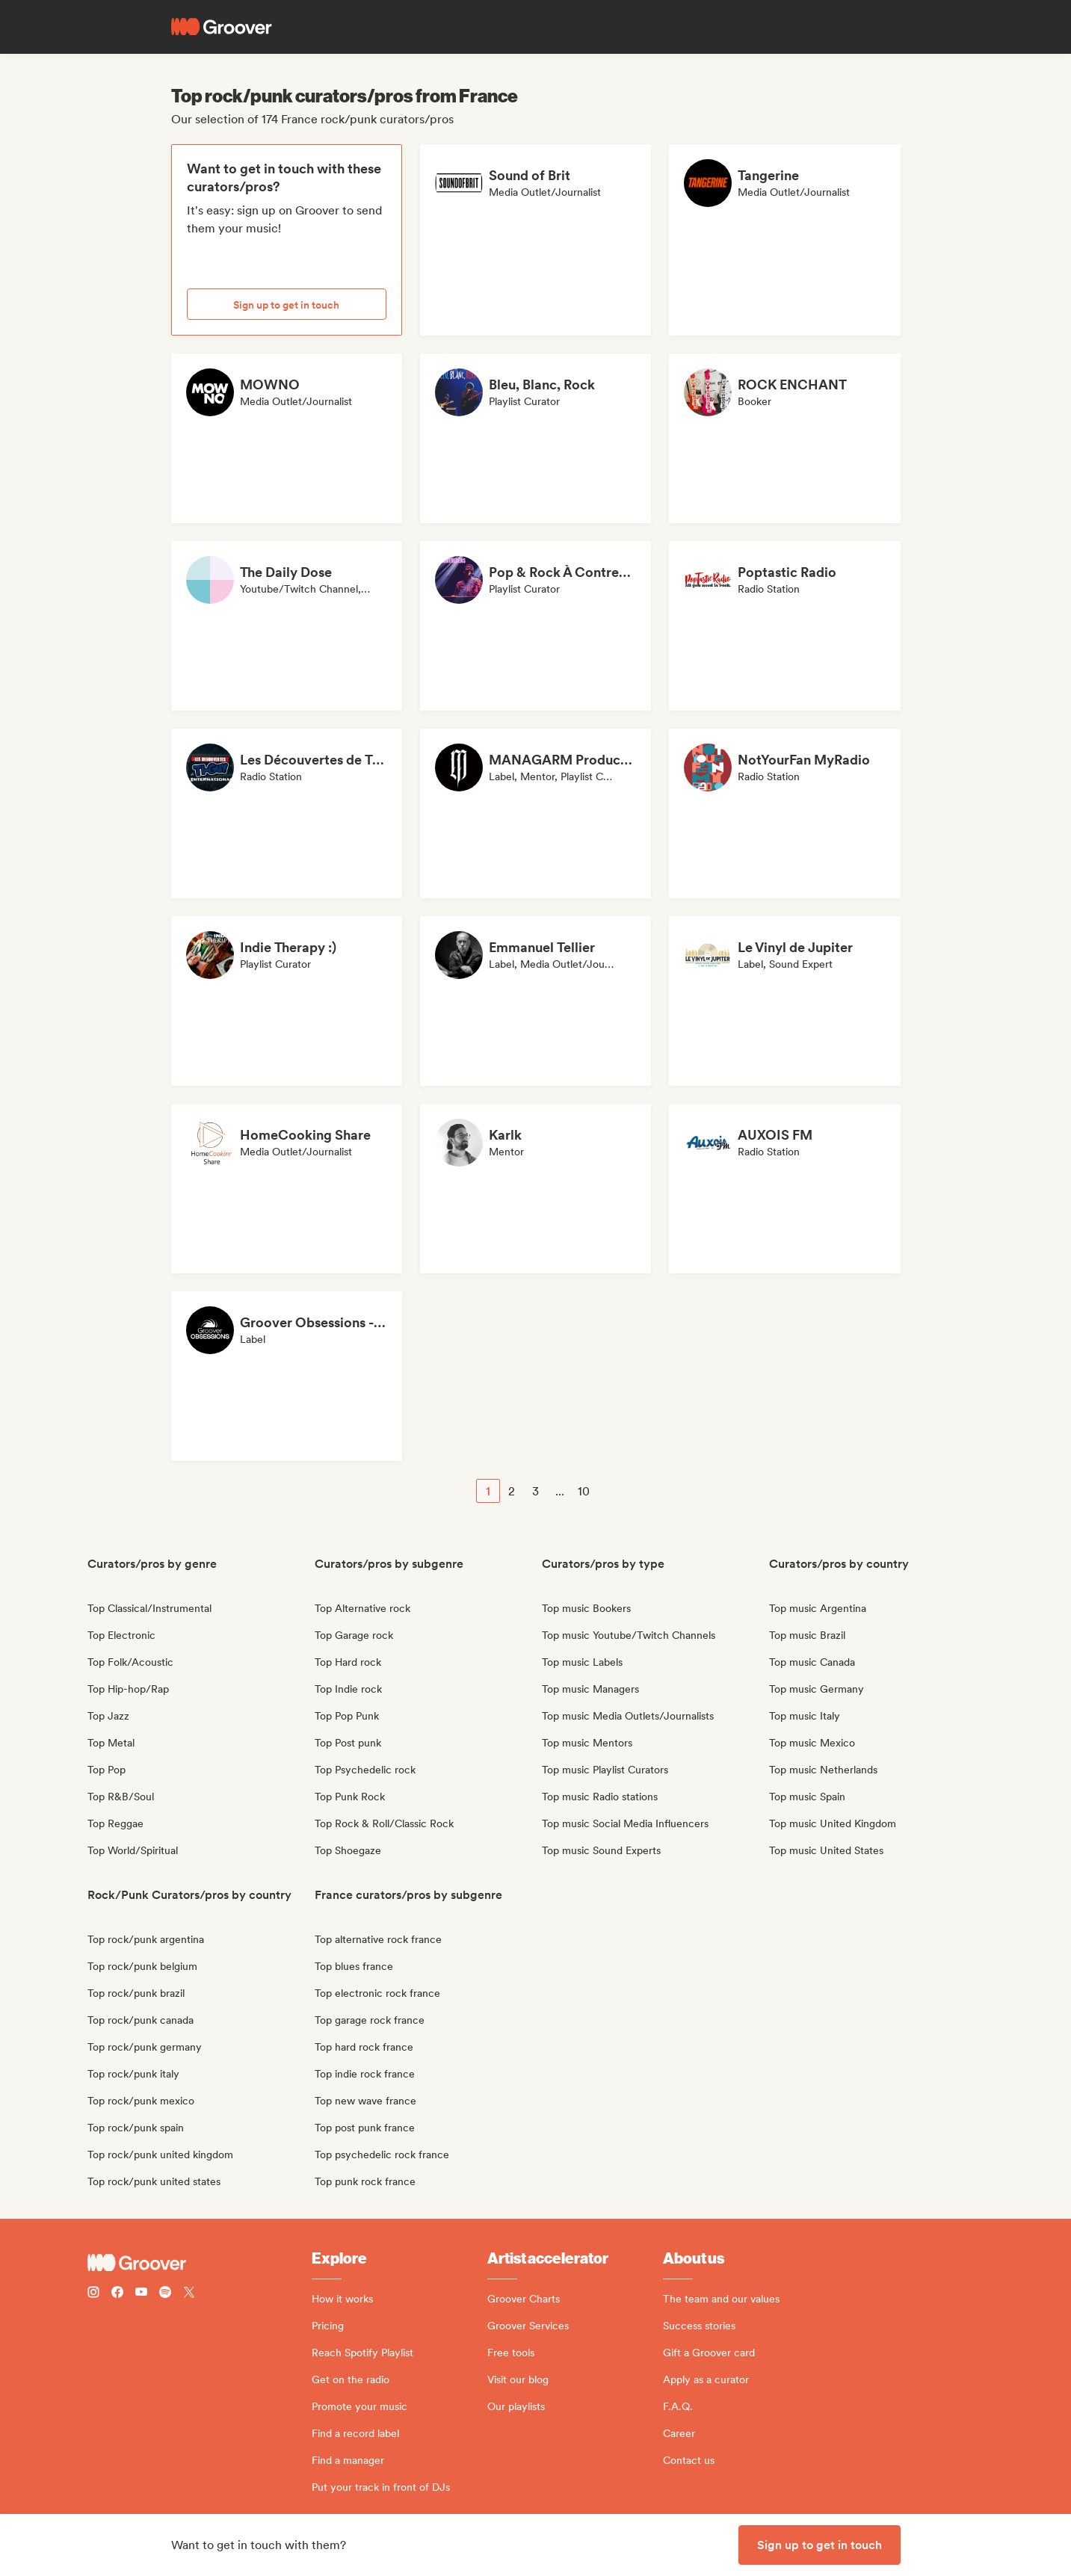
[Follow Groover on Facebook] (117, 2294)
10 (584, 1491)
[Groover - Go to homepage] (199, 2263)
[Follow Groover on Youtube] (141, 2294)
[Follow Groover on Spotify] (165, 2294)
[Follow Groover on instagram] (93, 2294)
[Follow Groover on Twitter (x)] (189, 2294)
